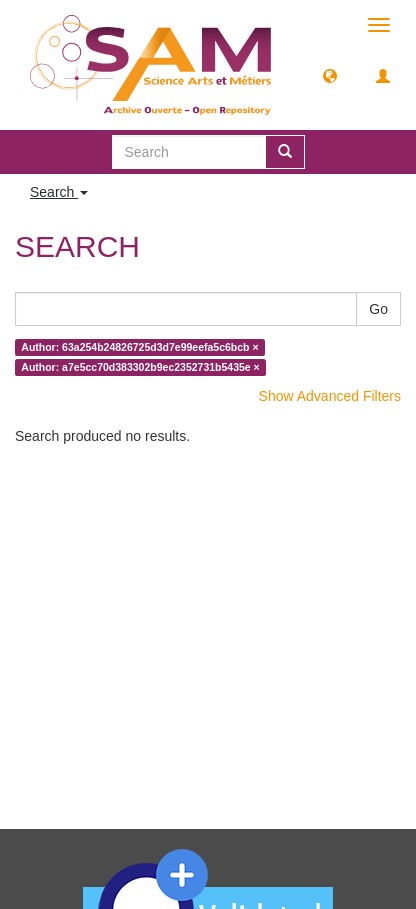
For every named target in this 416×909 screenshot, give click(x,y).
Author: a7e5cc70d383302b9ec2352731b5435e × (140, 367)
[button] (330, 75)
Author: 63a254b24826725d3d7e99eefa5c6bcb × (139, 347)
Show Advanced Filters (330, 396)
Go (378, 309)
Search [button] (59, 192)
